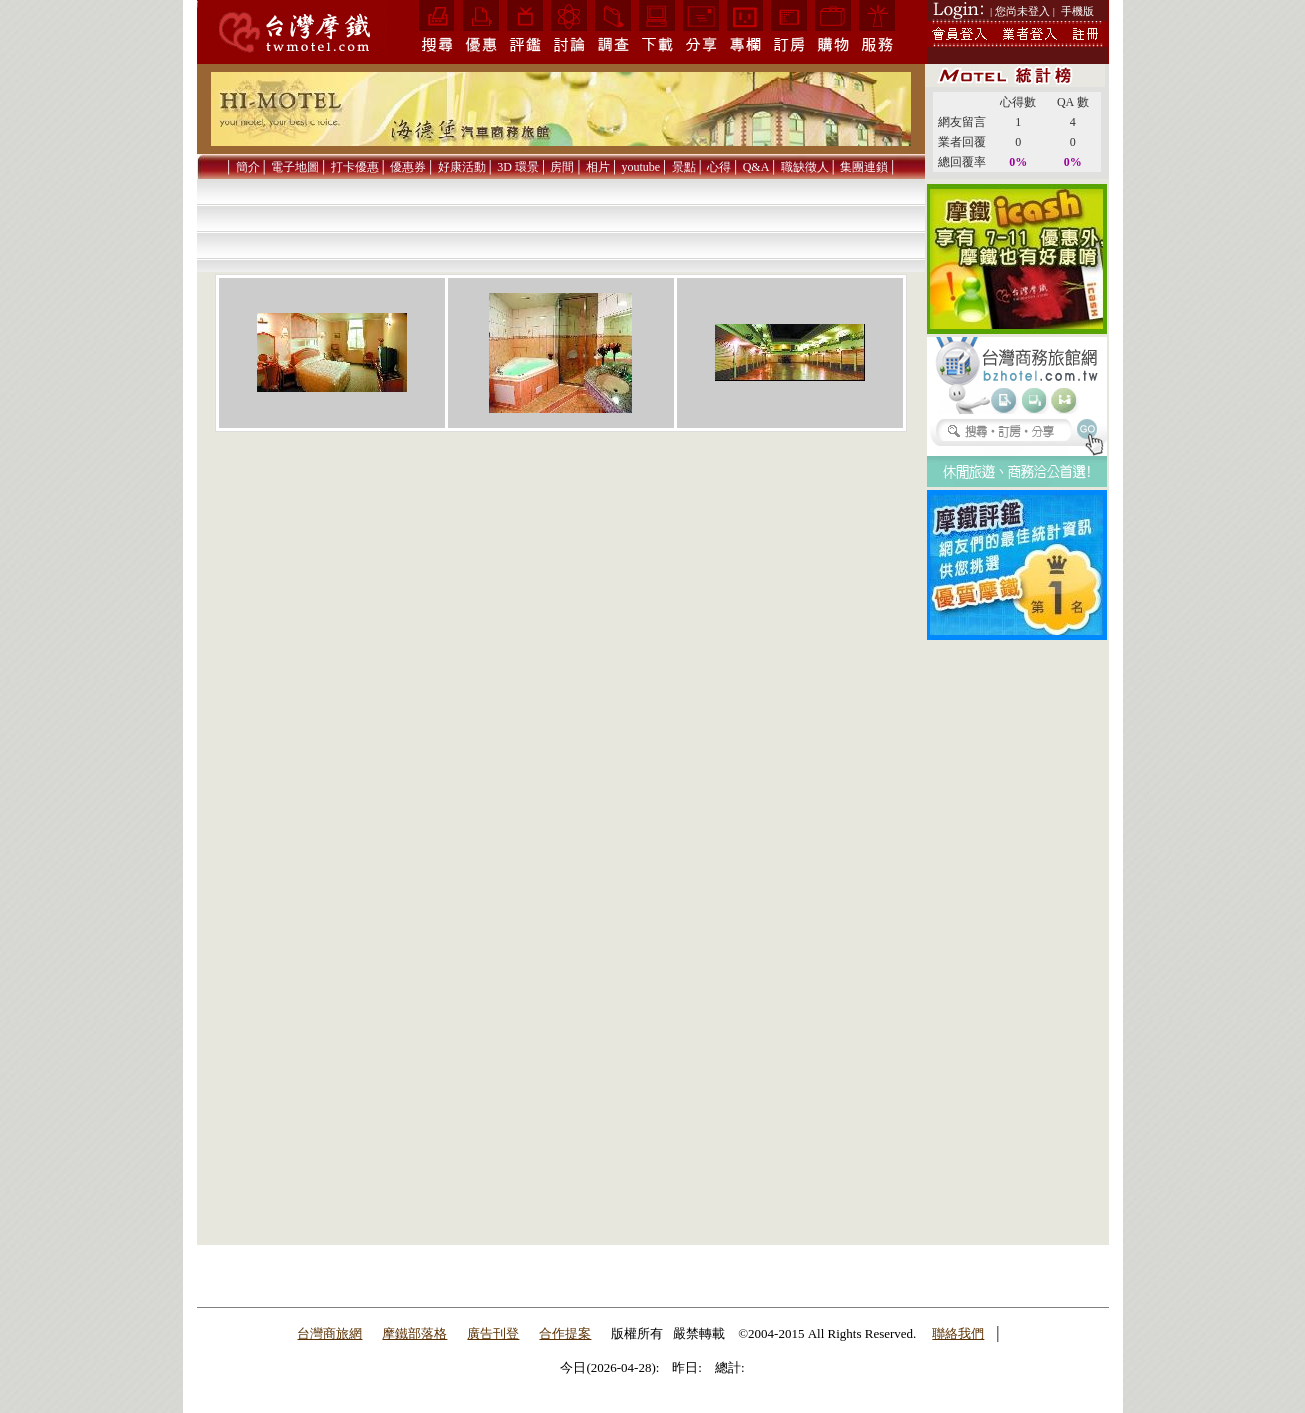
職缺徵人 (805, 167)
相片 (598, 167)
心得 (719, 167)
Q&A (756, 167)
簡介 (248, 167)
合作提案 (565, 1333)
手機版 (1077, 11)
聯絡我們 (958, 1333)
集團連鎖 (864, 167)
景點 (684, 167)
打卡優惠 (355, 167)
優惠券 (408, 167)
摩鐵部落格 (414, 1333)
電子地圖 (295, 167)
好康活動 (462, 167)
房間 (562, 167)
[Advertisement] (1017, 943)
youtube (640, 167)
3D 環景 (518, 167)
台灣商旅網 (329, 1333)
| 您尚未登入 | (1022, 11)
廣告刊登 (493, 1333)
